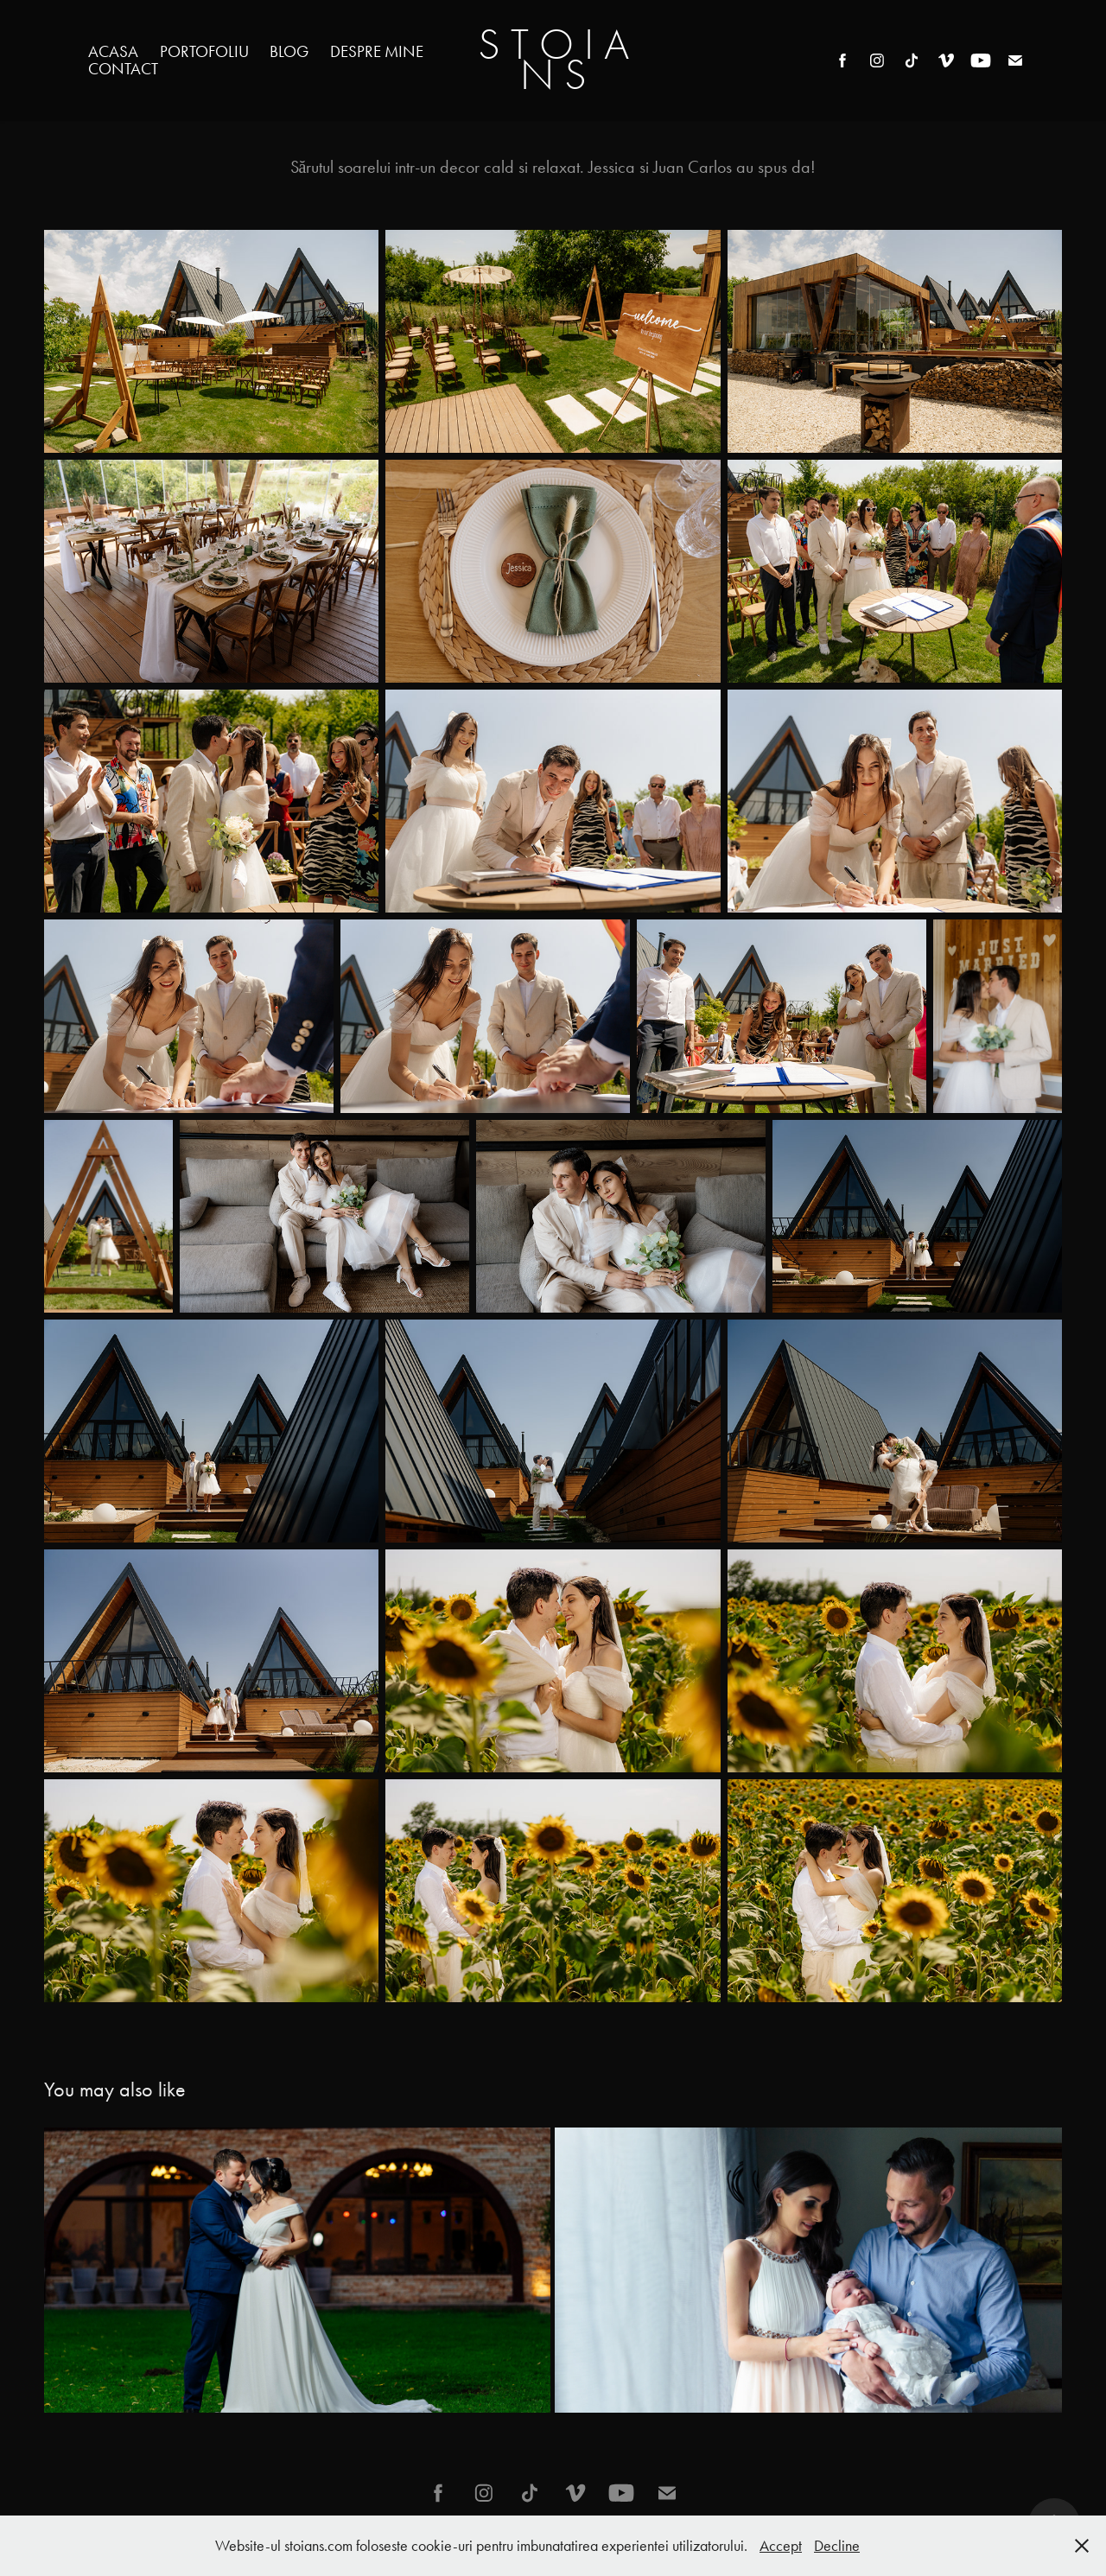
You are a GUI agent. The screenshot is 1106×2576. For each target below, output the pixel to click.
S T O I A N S (558, 60)
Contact (123, 69)
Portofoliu (204, 51)
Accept (781, 2545)
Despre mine (376, 51)
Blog (289, 51)
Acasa (113, 51)
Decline (837, 2545)
